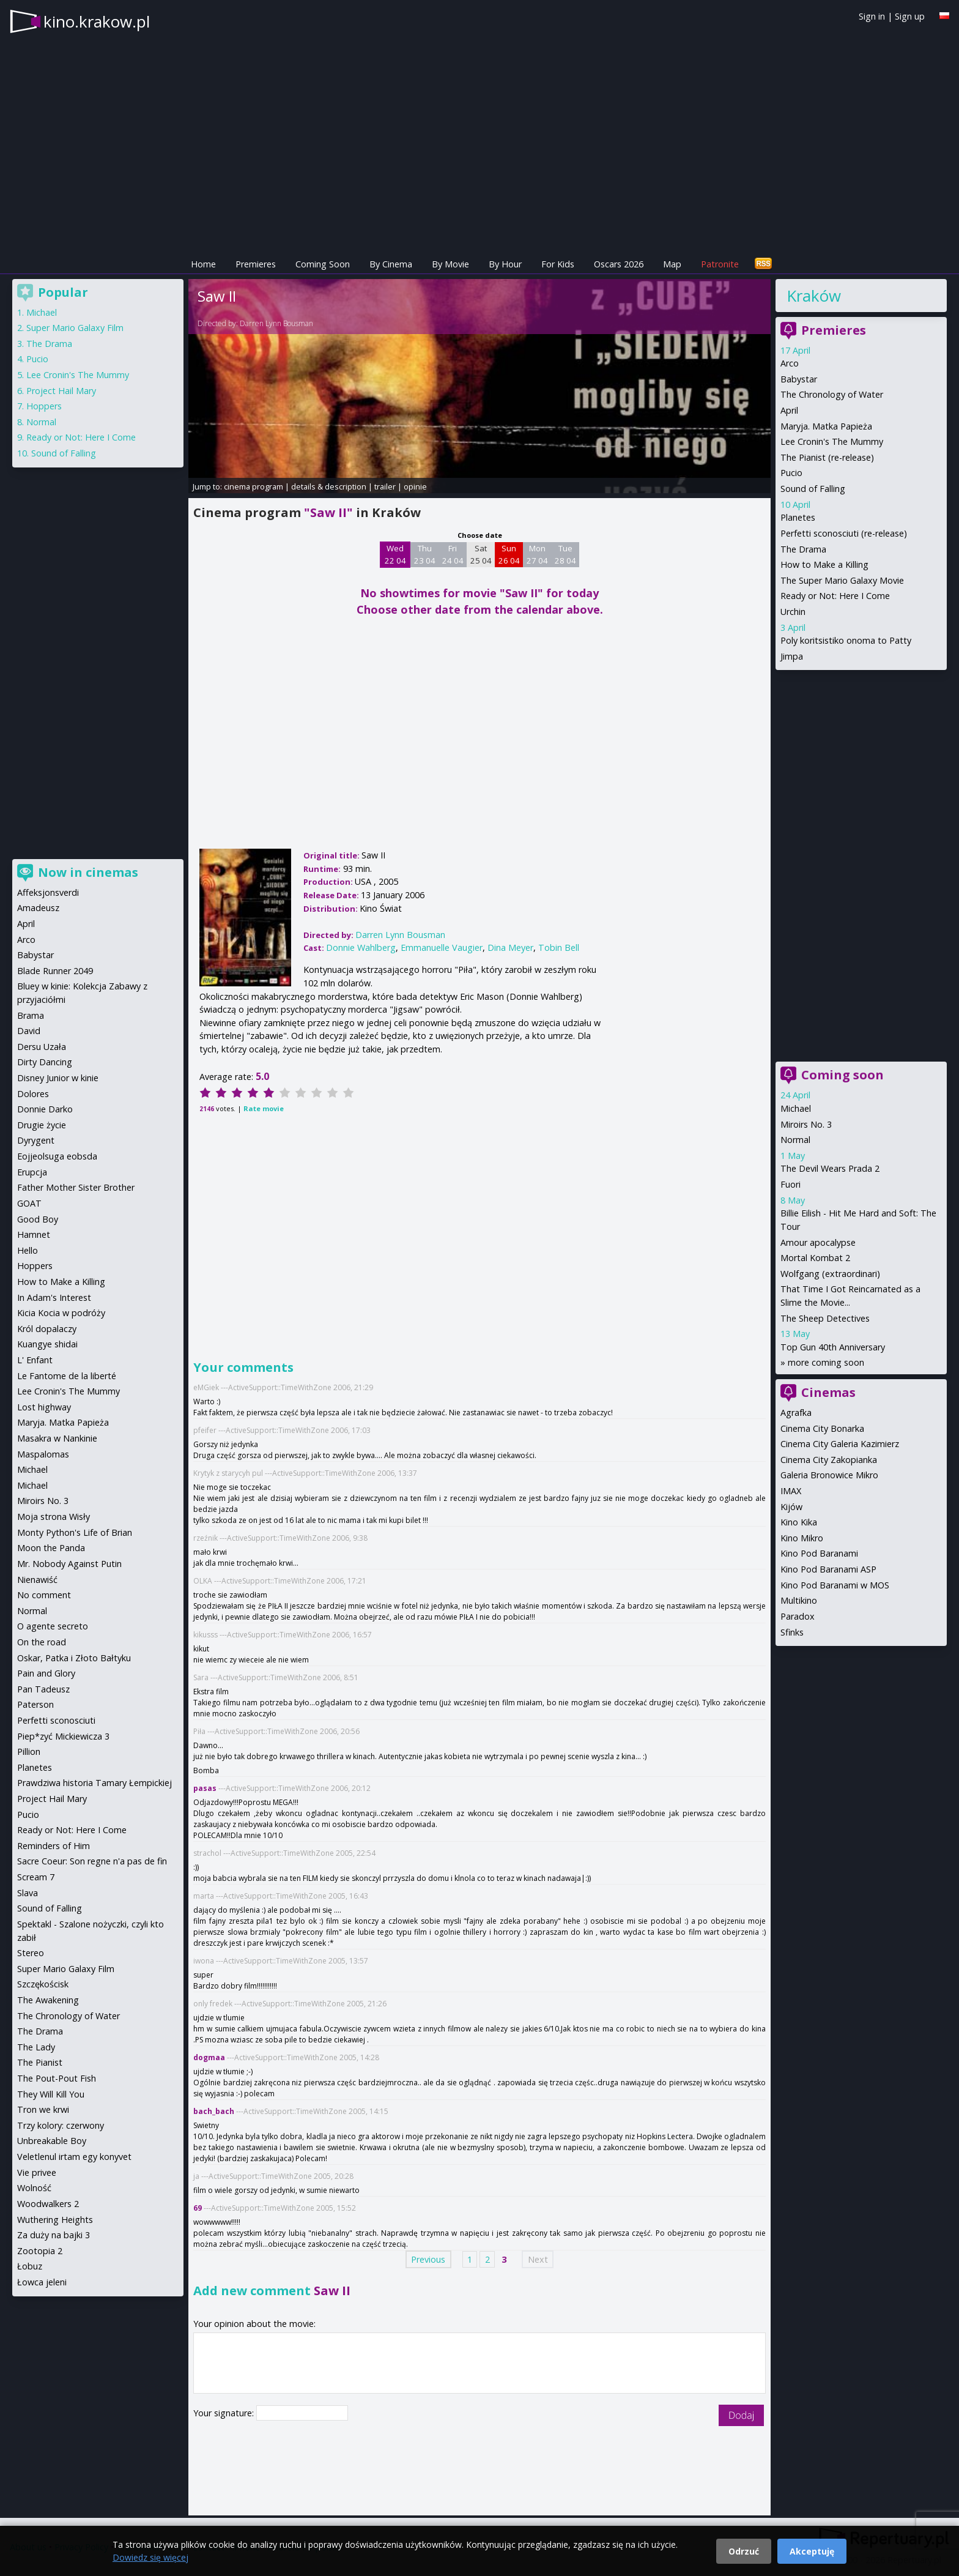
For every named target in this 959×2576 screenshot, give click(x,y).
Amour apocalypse (818, 1242)
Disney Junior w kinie (57, 1078)
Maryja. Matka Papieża (826, 426)
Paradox (797, 1616)
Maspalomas (43, 1454)
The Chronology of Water (831, 394)
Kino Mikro (801, 1538)
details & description (328, 486)
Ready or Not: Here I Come (835, 595)
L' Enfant (35, 1360)
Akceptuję (812, 2551)
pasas (205, 1788)
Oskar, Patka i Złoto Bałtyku (74, 1658)
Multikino (798, 1600)
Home (203, 264)
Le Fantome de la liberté (66, 1376)
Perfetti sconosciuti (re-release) (843, 533)
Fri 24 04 (453, 554)
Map (672, 264)
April (789, 410)
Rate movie (263, 1108)
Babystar (798, 379)
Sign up (910, 16)
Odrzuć (743, 2551)
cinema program (253, 486)
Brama (30, 1015)
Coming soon (842, 1075)
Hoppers (44, 406)
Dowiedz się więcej (150, 2557)
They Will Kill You (50, 2094)
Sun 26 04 (509, 554)
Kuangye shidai (47, 1344)
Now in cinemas (88, 872)
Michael (795, 1108)
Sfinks (792, 1632)
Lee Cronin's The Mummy (831, 441)
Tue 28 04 (565, 554)
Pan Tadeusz (43, 1689)
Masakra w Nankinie (57, 1438)
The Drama (803, 549)
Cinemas (828, 1392)
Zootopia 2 (39, 2251)
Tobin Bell (558, 947)
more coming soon (826, 1362)
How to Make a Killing (824, 564)
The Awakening (48, 2000)
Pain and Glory (46, 1673)
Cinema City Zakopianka (828, 1459)
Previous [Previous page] (428, 2259)
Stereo (30, 1953)
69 (197, 2208)
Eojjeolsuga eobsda (57, 1156)
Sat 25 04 (481, 554)
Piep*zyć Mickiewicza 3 (63, 1736)
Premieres (255, 264)
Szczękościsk (42, 1984)
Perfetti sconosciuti (56, 1720)
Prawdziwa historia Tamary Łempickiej (94, 1783)
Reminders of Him (53, 1846)
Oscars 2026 (618, 264)
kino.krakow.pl (96, 21)
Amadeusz (38, 908)
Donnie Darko (45, 1109)
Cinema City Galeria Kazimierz (839, 1444)
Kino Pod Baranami (819, 1553)
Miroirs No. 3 (806, 1124)
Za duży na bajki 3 (53, 2235)
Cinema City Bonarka (822, 1428)
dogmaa (209, 2057)
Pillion (28, 1751)
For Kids (557, 264)
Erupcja (32, 1172)
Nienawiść (37, 1579)
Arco (789, 363)
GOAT (29, 1203)
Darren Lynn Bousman (276, 323)
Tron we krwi (43, 2109)
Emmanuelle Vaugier (442, 947)
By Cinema (390, 264)
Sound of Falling (812, 488)
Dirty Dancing (44, 1062)
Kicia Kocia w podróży (61, 1313)
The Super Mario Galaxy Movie (842, 580)
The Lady (36, 2047)
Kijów (791, 1507)
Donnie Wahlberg (361, 947)
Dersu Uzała (41, 1046)
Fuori (790, 1184)
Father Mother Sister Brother (76, 1187)
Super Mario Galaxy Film (75, 327)
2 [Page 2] (487, 2259)
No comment (44, 1595)
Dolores (33, 1094)
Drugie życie (41, 1125)
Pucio (791, 472)
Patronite (720, 264)
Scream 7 (35, 1877)
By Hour (505, 264)
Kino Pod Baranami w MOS (834, 1585)
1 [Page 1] (469, 2259)
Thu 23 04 (424, 554)
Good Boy (37, 1219)
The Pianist (39, 2062)
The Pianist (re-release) (827, 457)
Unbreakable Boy (51, 2140)
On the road (41, 1642)
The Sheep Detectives (825, 1318)
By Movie (450, 264)
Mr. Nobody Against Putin (69, 1563)
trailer (385, 486)
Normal (795, 1139)
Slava (27, 1893)
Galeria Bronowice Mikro (829, 1475)
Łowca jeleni (42, 2282)
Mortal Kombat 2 (815, 1258)
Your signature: (224, 2413)
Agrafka (796, 1412)
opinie (415, 486)
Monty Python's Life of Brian (74, 1532)
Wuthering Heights (55, 2219)
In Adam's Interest (54, 1297)
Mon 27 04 (537, 554)
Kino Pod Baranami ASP (828, 1569)
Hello (27, 1250)
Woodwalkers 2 (48, 2203)
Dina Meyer (510, 947)
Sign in (872, 16)
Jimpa (791, 656)
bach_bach (213, 2111)
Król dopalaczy (46, 1329)
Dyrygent (35, 1140)
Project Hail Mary (61, 390)
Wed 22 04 (395, 554)
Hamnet (33, 1234)
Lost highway (44, 1407)
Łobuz (29, 2266)
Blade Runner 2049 (55, 971)
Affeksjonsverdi (48, 892)
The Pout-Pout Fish (56, 2078)
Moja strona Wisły (53, 1516)
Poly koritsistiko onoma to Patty (845, 640)
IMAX (790, 1491)
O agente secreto (52, 1626)
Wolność (34, 2188)
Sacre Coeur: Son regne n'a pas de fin (92, 1861)
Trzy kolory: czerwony (60, 2125)
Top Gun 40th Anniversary (832, 1347)
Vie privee (36, 2172)
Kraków (814, 296)
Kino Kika (798, 1522)
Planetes (797, 517)
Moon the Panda (51, 1548)
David (28, 1031)
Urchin (792, 611)
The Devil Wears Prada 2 (829, 1168)
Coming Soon (322, 264)
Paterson (35, 1704)
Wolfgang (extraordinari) (830, 1273)
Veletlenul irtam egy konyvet (74, 2156)
